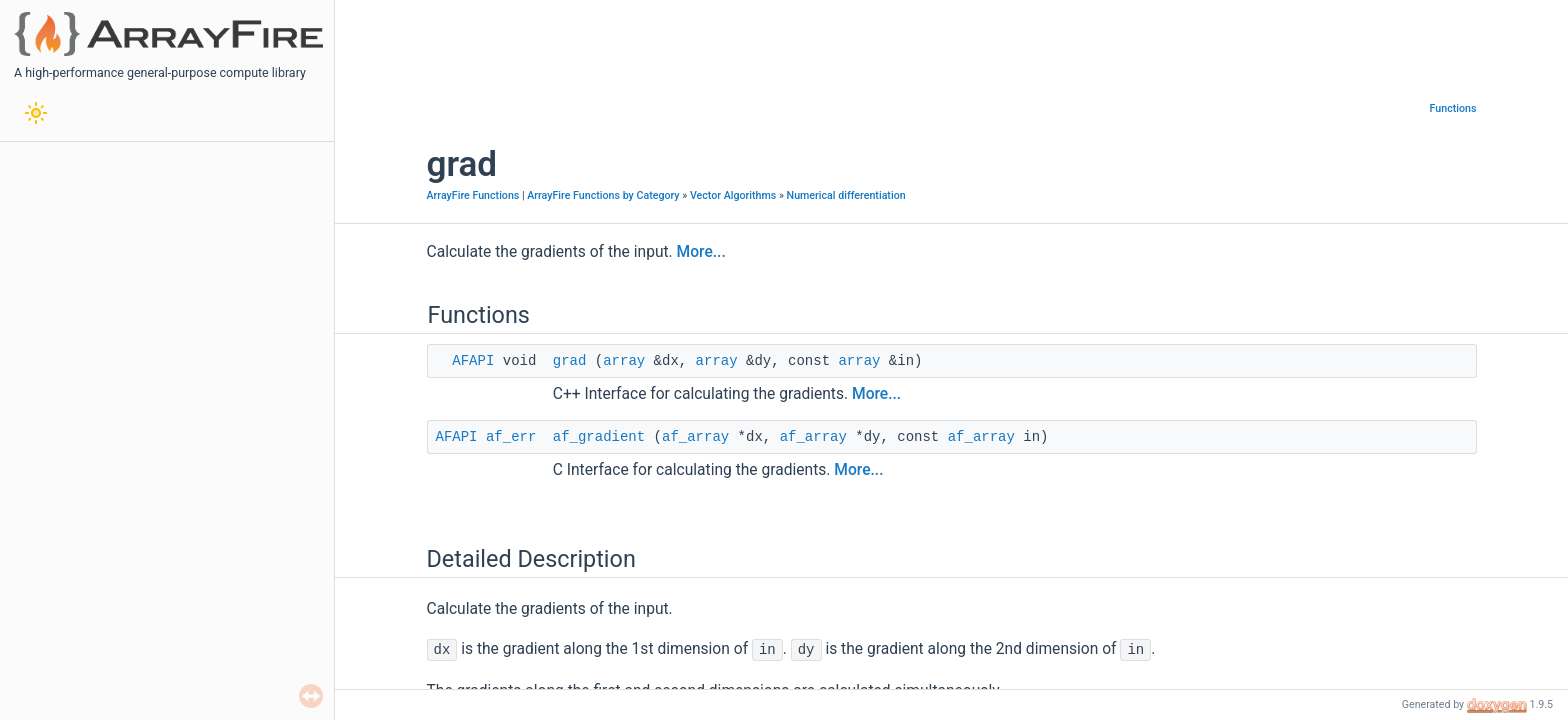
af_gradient (599, 437)
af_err (511, 437)
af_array (695, 437)
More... (701, 252)
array (624, 361)
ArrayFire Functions (473, 195)
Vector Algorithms (733, 195)
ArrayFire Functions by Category (603, 195)
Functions (1453, 108)
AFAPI (473, 361)
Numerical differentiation (846, 195)
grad (570, 361)
